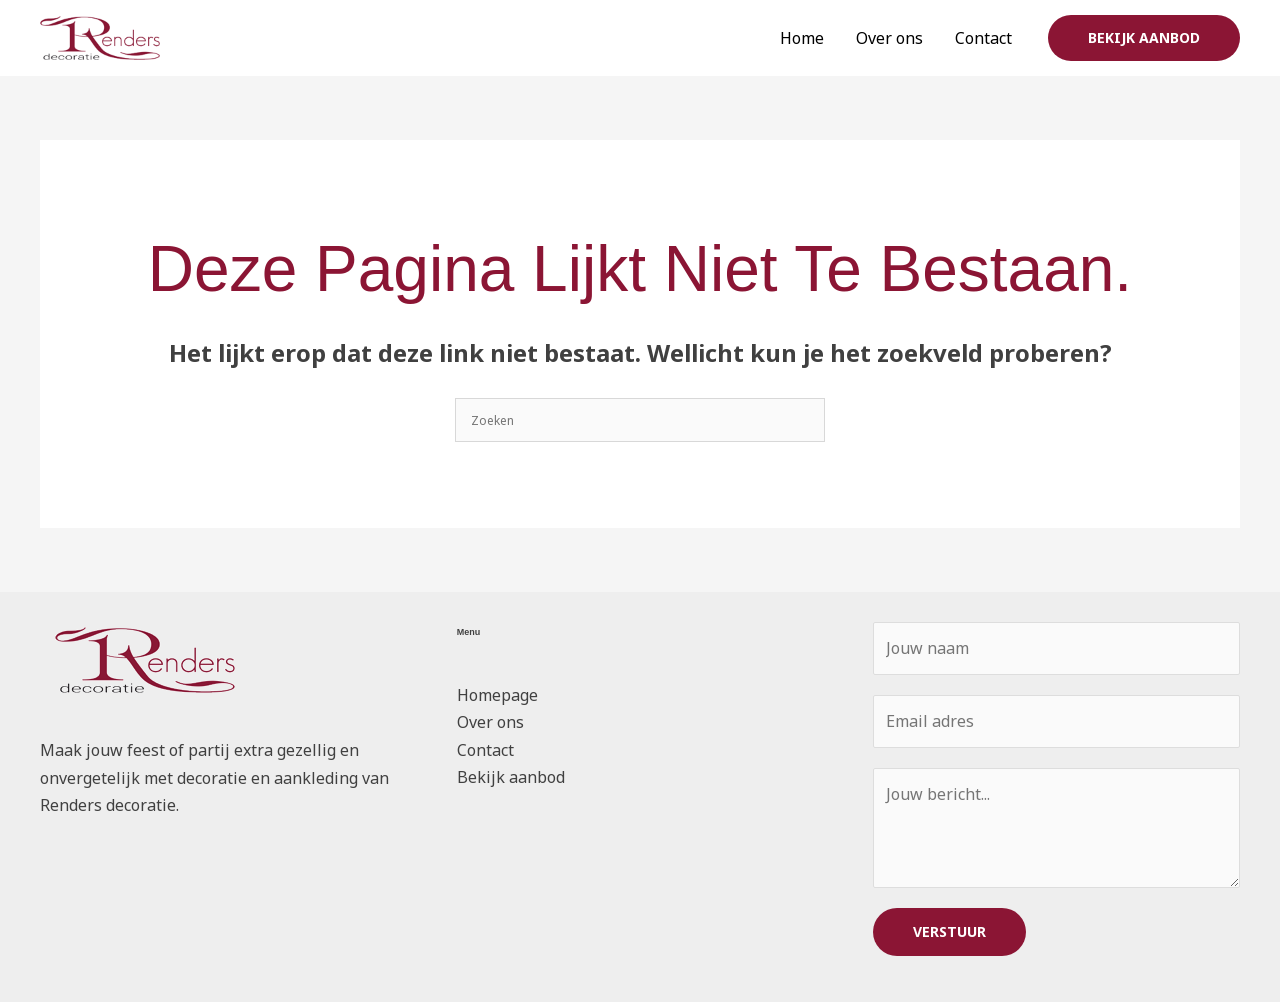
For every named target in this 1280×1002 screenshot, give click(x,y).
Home (802, 38)
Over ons (889, 38)
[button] (1144, 38)
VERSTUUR (949, 931)
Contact (983, 38)
